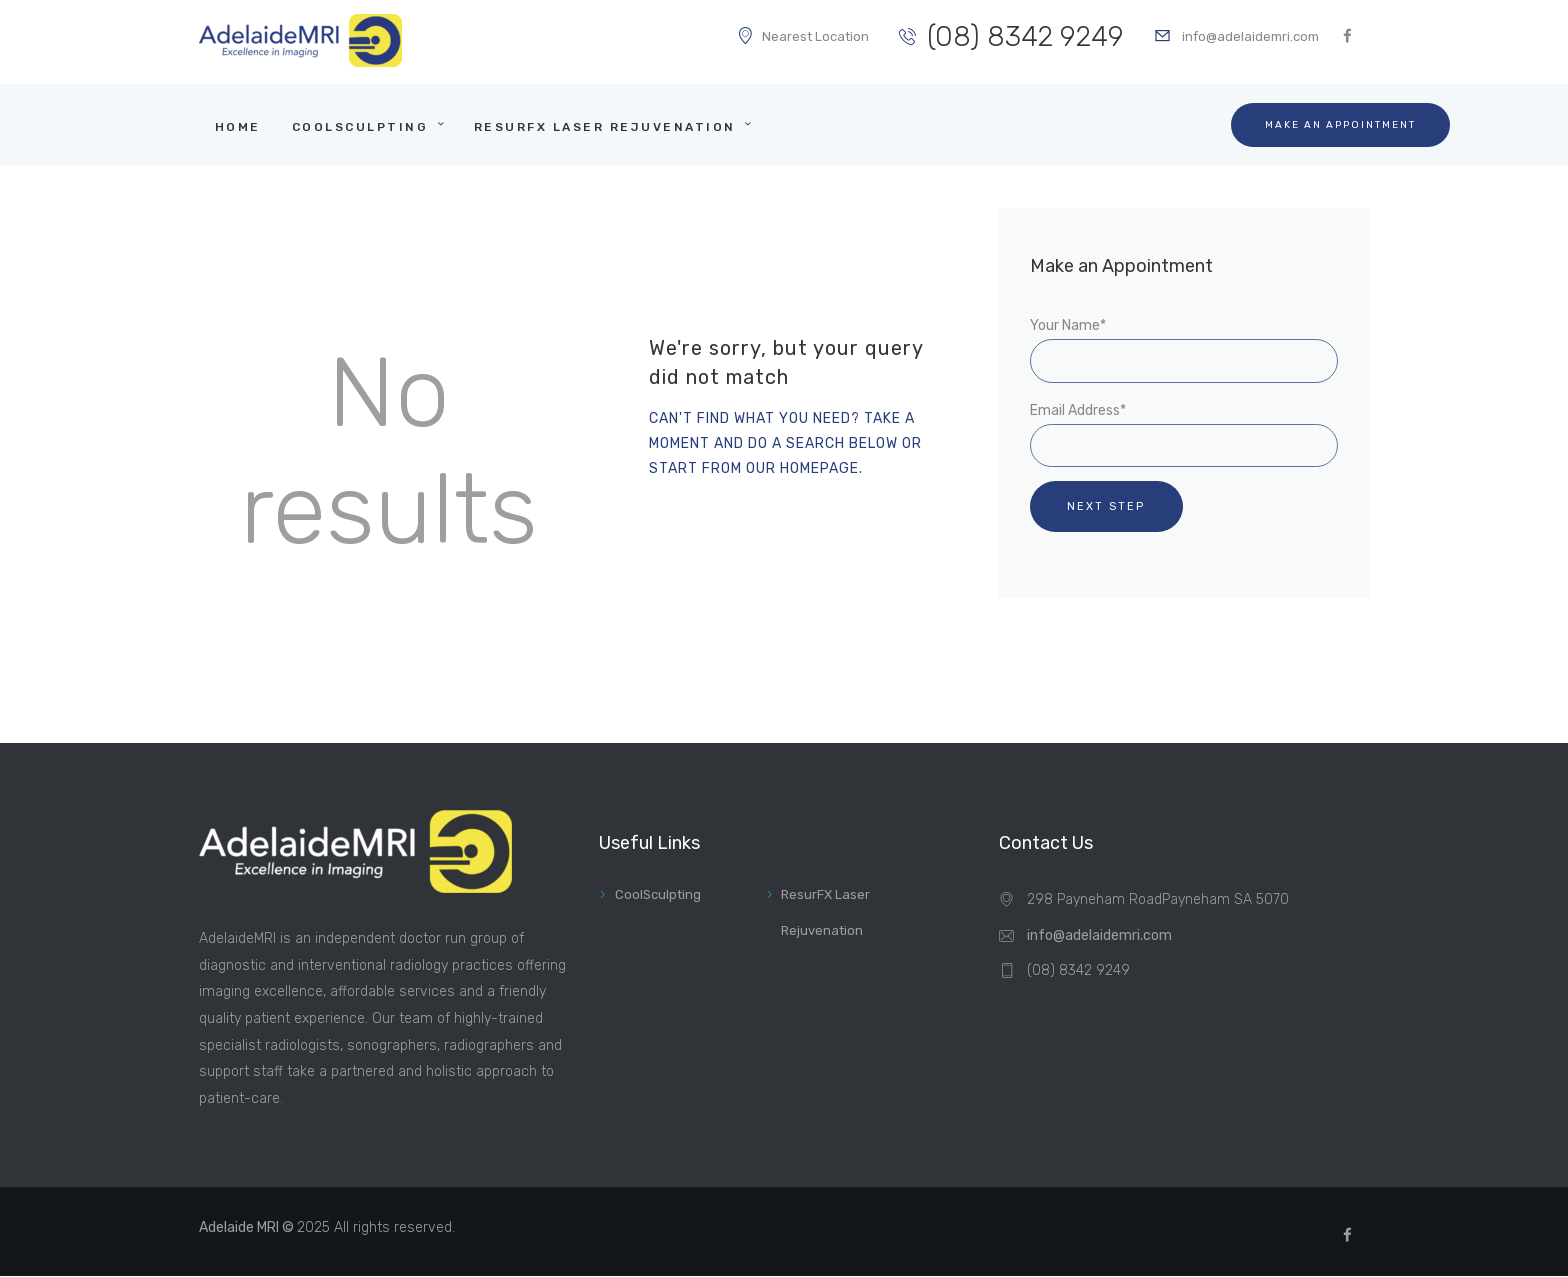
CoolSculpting (658, 894)
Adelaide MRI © (248, 1227)
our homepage (802, 468)
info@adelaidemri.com (1099, 935)
